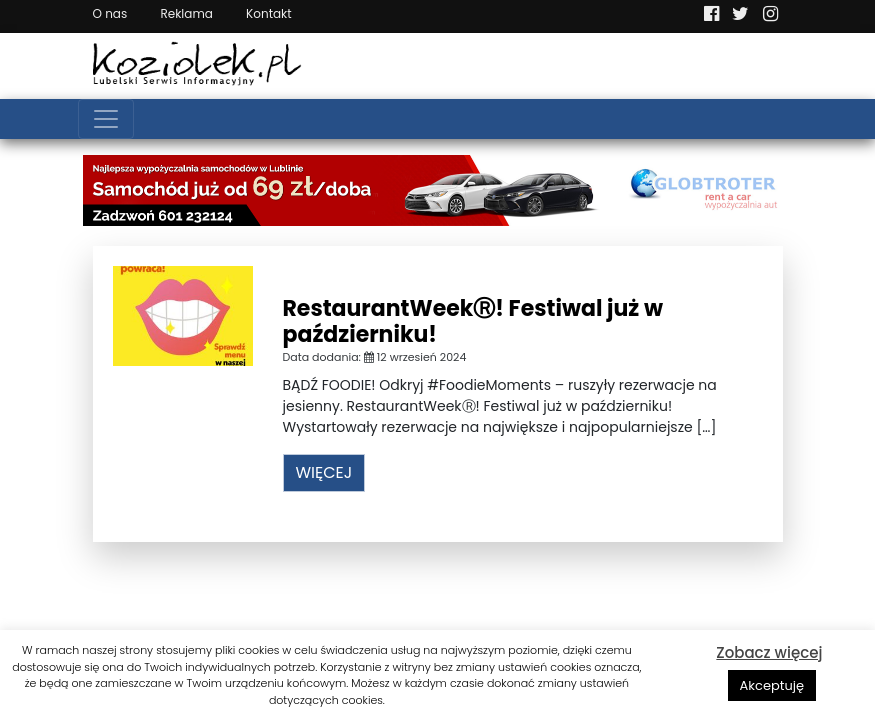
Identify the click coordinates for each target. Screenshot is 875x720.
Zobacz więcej (769, 652)
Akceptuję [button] (772, 685)
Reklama (186, 13)
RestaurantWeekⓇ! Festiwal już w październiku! (473, 321)
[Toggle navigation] (106, 119)
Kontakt (269, 13)
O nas (110, 13)
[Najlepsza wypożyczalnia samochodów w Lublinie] (438, 189)
